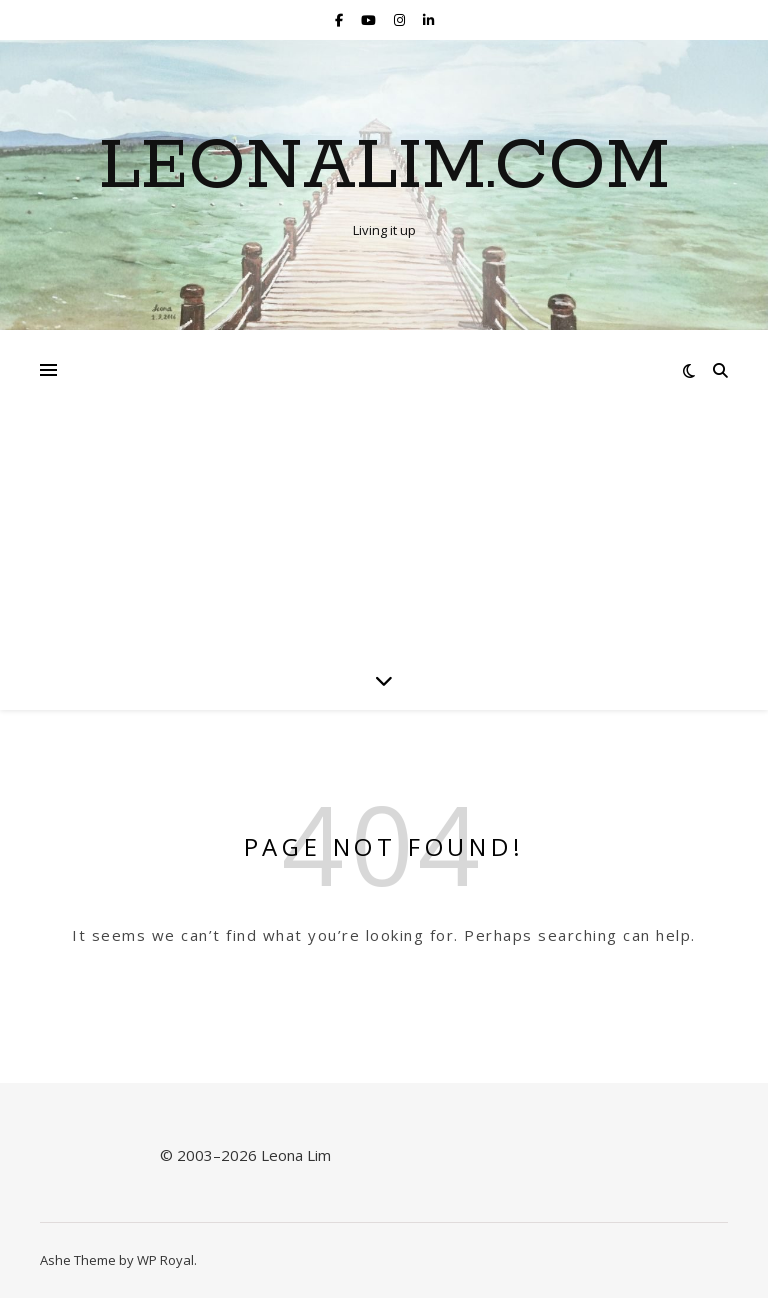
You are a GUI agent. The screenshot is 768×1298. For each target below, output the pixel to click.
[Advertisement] (384, 480)
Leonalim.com (384, 168)
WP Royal (165, 1260)
